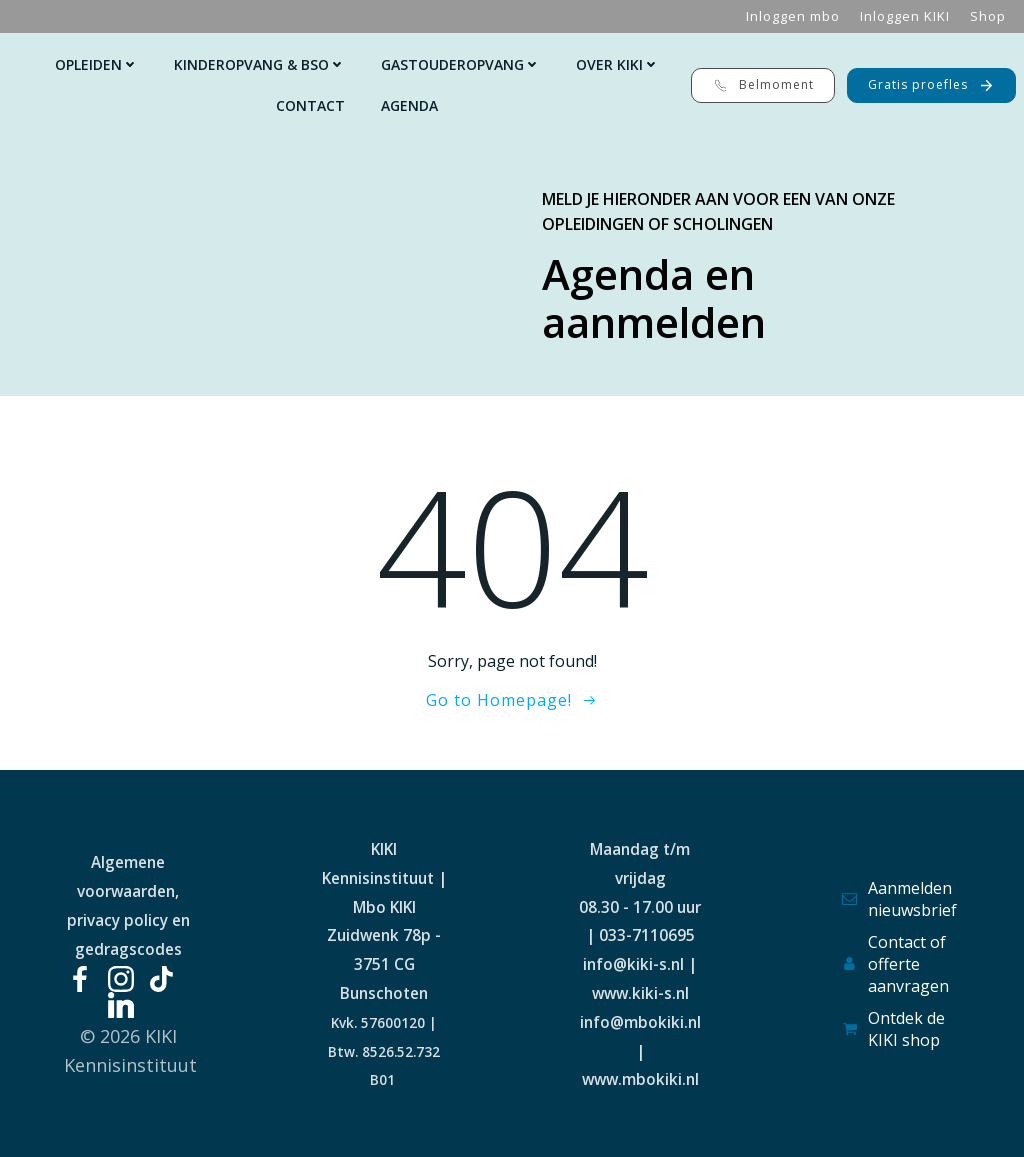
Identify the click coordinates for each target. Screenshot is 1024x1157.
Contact (310, 105)
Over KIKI (617, 64)
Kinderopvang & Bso (259, 64)
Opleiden (96, 64)
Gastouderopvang (460, 64)
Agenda (409, 105)
